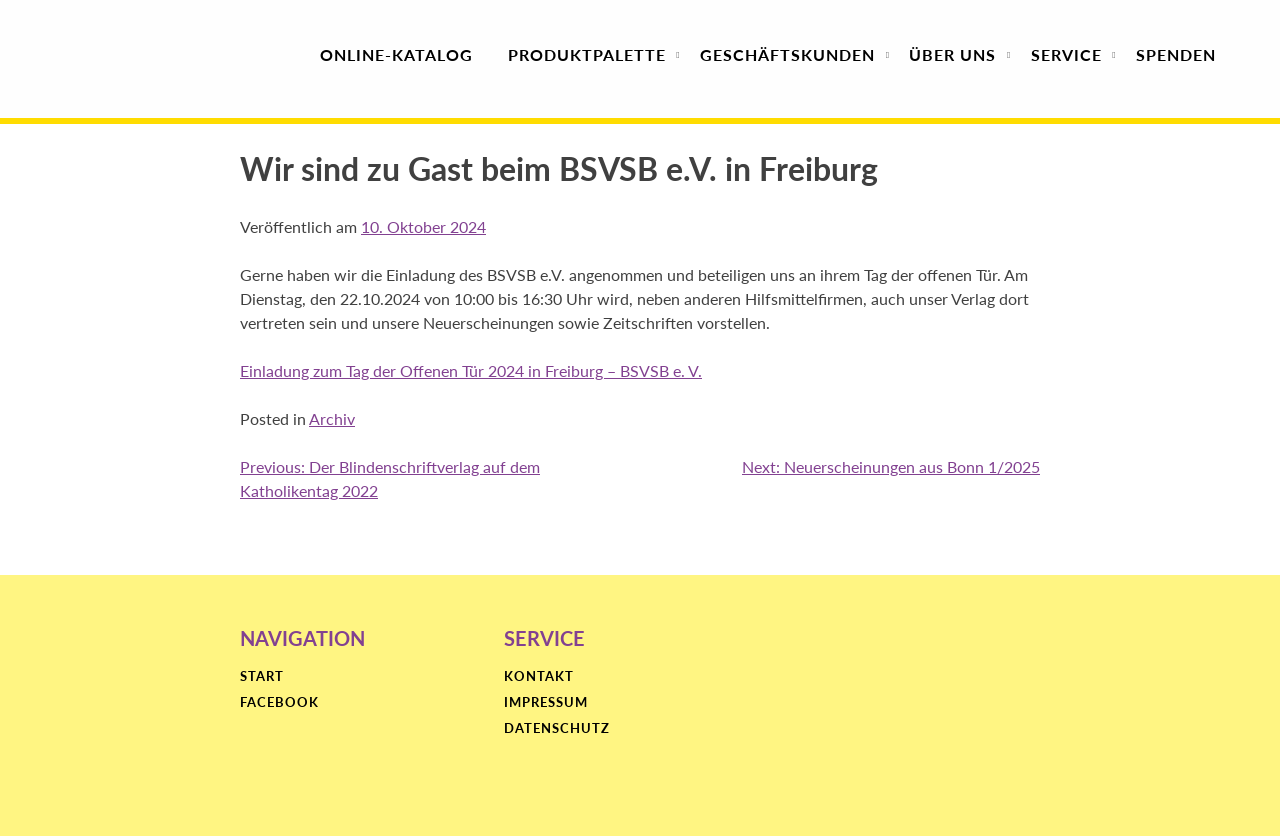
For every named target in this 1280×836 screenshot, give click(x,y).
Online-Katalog (396, 54)
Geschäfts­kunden (787, 54)
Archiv (332, 418)
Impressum (546, 703)
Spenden (1176, 54)
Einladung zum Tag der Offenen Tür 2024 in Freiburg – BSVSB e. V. (471, 370)
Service (1066, 54)
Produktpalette (587, 54)
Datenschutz (557, 729)
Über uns (952, 54)
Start (262, 677)
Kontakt (539, 677)
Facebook (279, 703)
